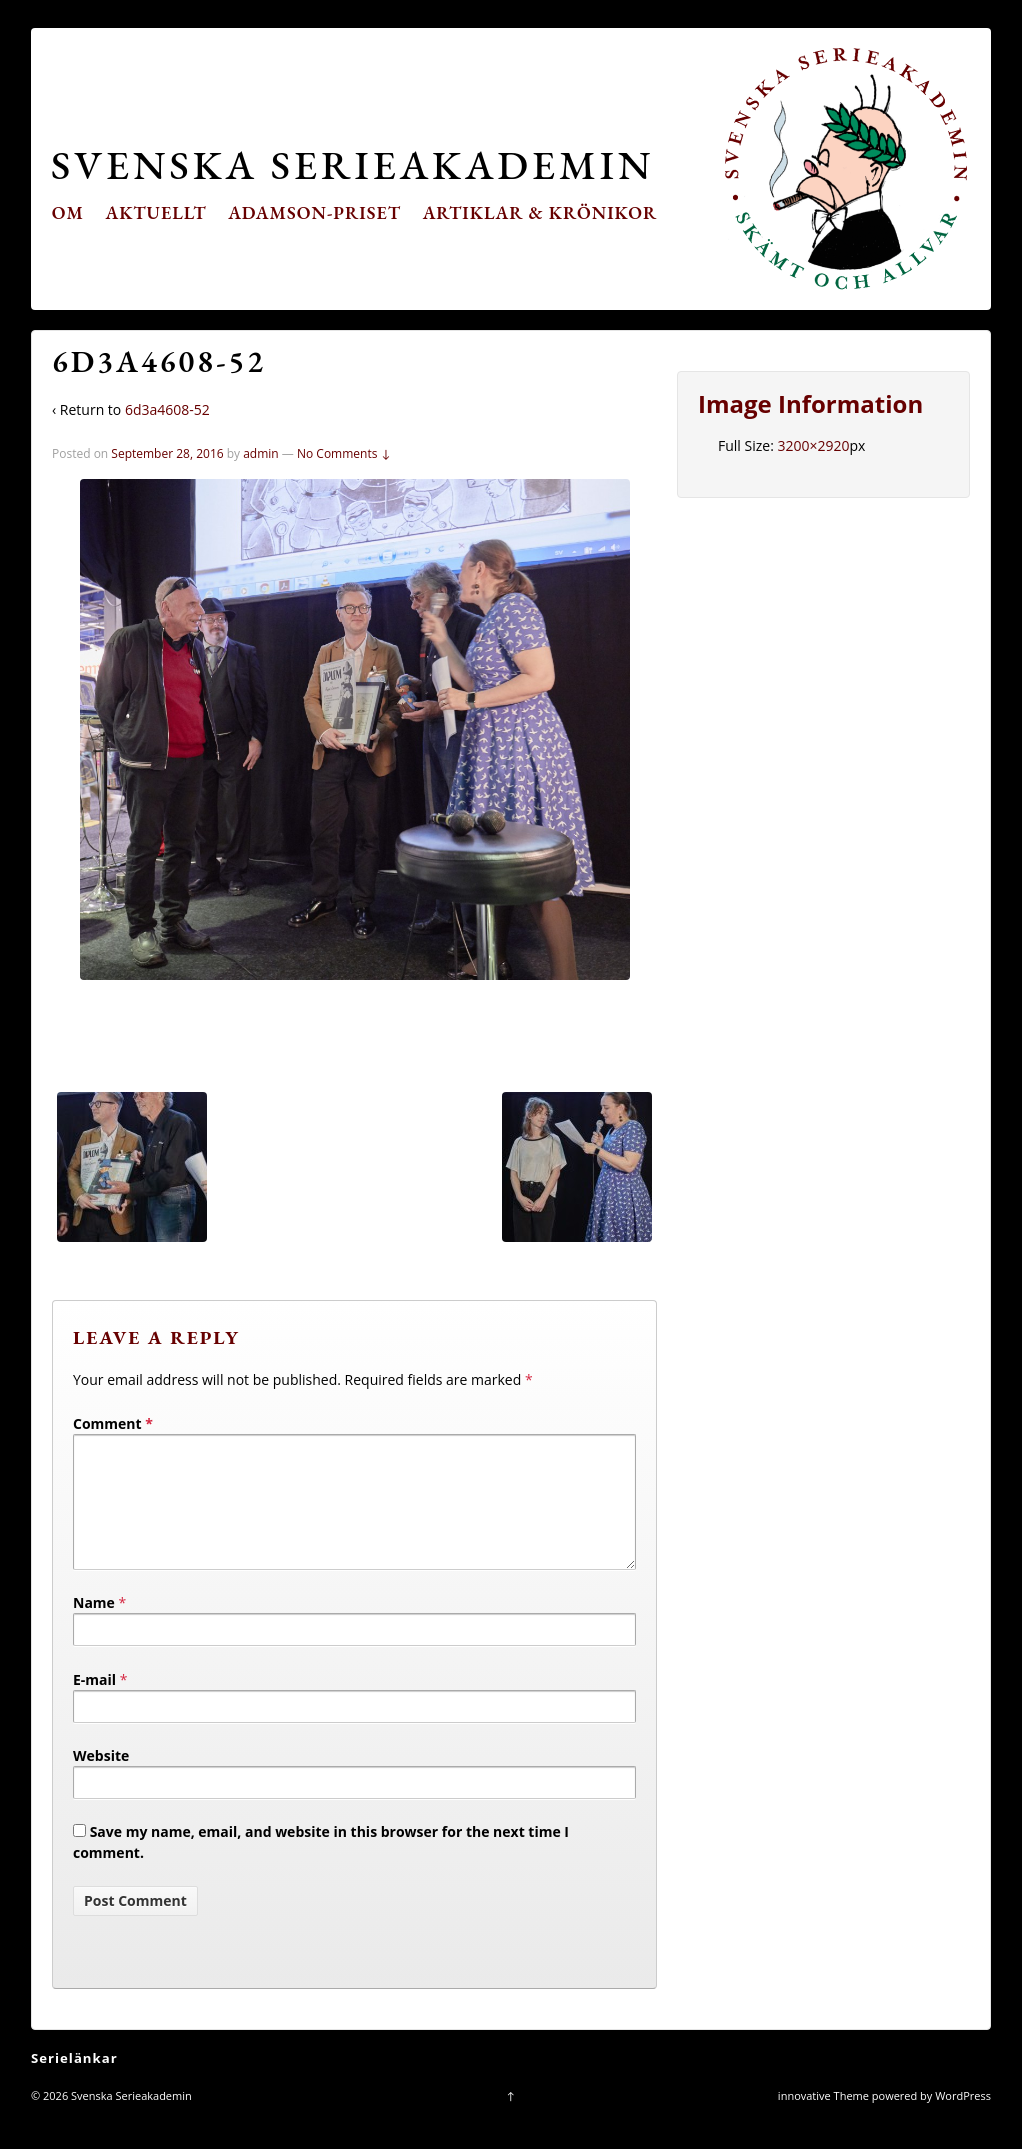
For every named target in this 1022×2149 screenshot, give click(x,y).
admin (261, 453)
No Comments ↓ (344, 453)
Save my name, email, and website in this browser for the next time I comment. (321, 1866)
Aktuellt (156, 212)
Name (94, 1626)
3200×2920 (813, 445)
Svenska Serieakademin (352, 164)
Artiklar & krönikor (540, 212)
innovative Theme (823, 2119)
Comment (113, 1423)
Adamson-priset (314, 212)
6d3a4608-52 (167, 409)
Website (101, 1779)
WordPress (963, 2119)
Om (68, 212)
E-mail (94, 1703)
